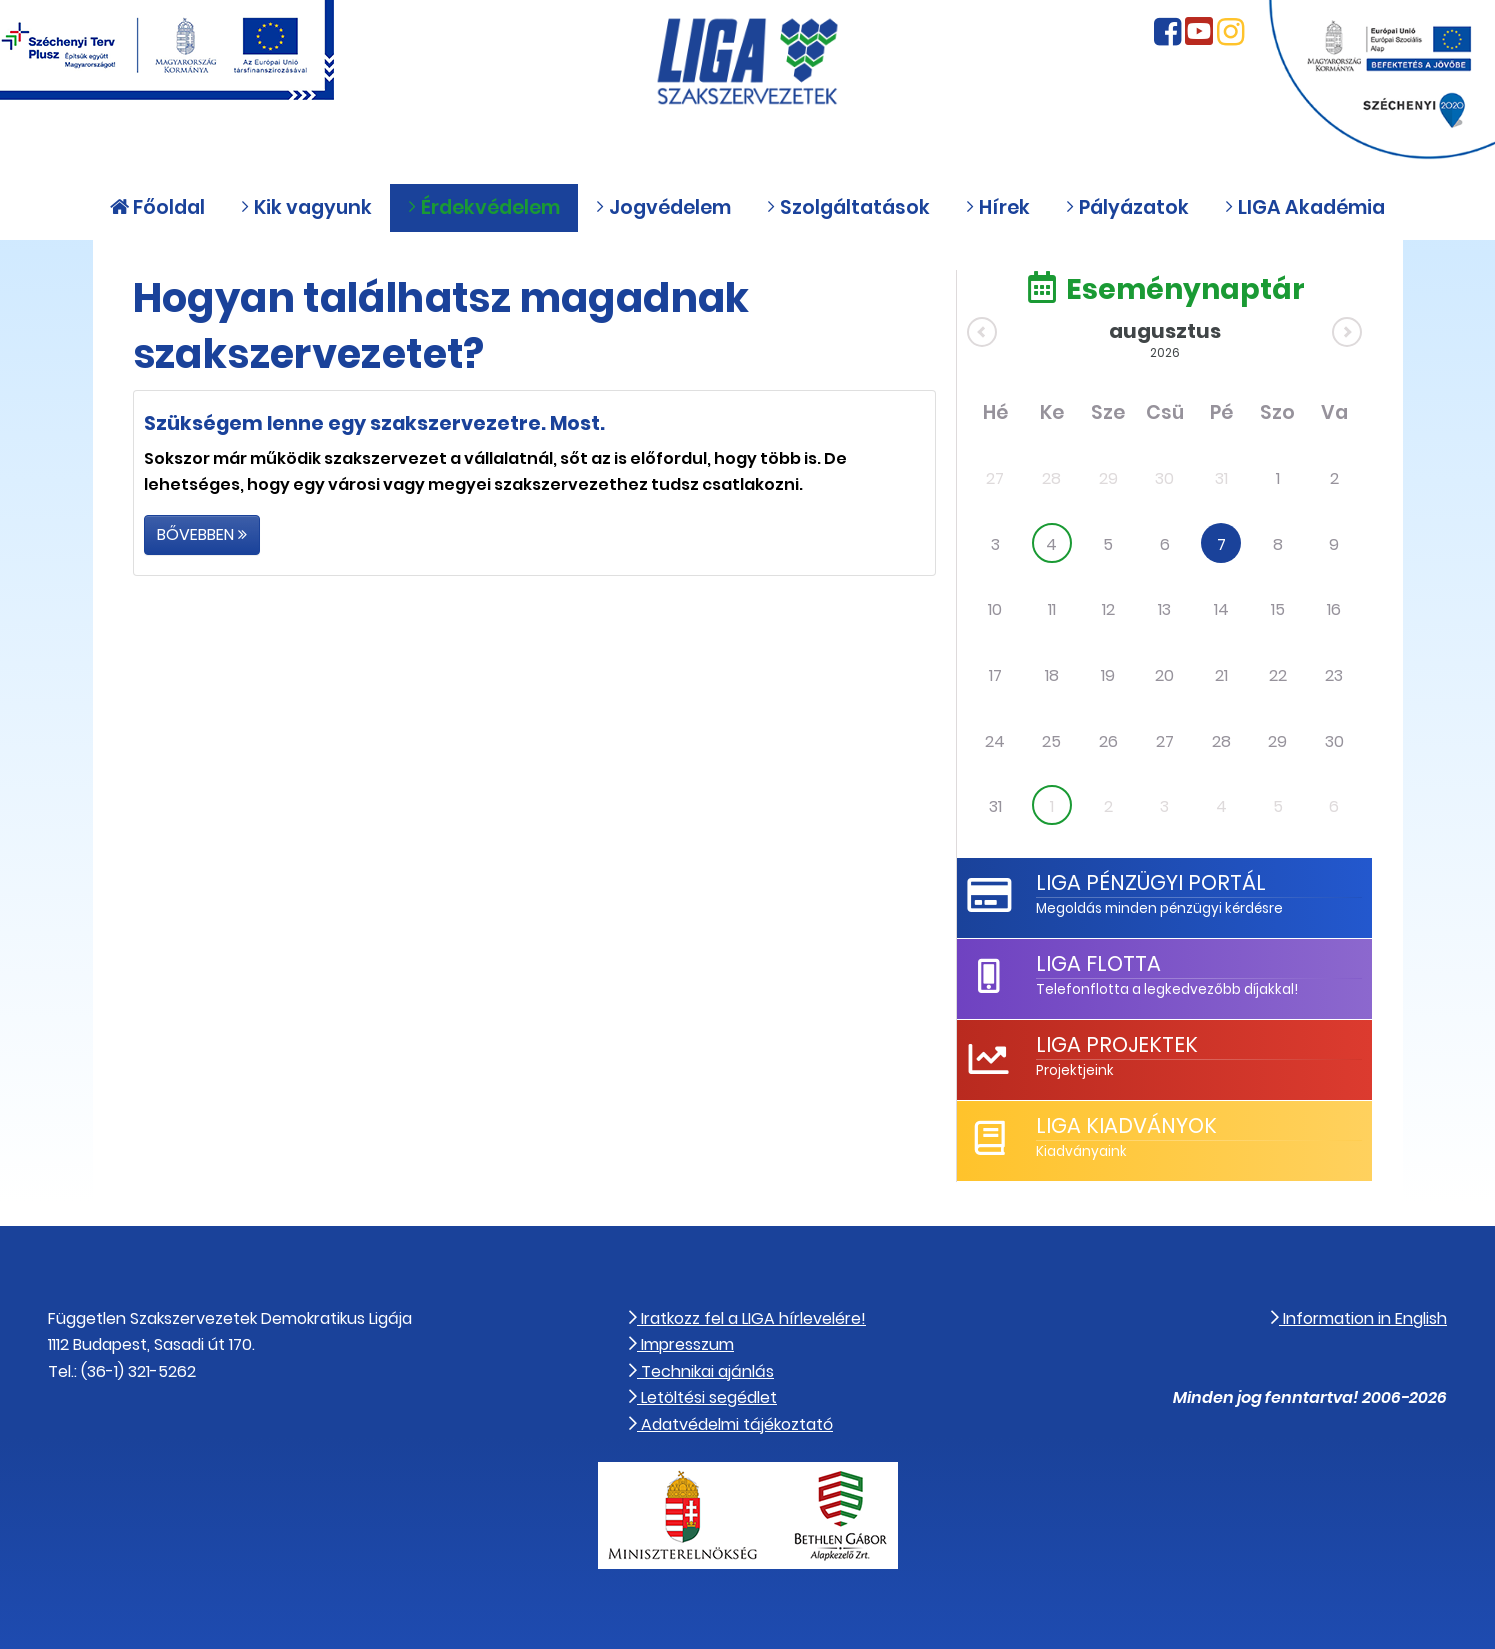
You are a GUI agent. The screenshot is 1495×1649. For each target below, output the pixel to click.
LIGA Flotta (1098, 963)
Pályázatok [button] (1127, 207)
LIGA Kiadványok (1126, 1125)
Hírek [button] (997, 207)
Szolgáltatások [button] (848, 207)
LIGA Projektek (1117, 1044)
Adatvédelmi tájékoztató (731, 1424)
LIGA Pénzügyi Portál (1151, 882)
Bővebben (202, 534)
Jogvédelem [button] (663, 207)
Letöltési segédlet (703, 1397)
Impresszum (681, 1344)
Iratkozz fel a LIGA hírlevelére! (747, 1318)
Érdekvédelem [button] (483, 207)
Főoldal (157, 207)
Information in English (1359, 1318)
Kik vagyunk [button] (306, 207)
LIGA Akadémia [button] (1304, 207)
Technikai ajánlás (701, 1371)
